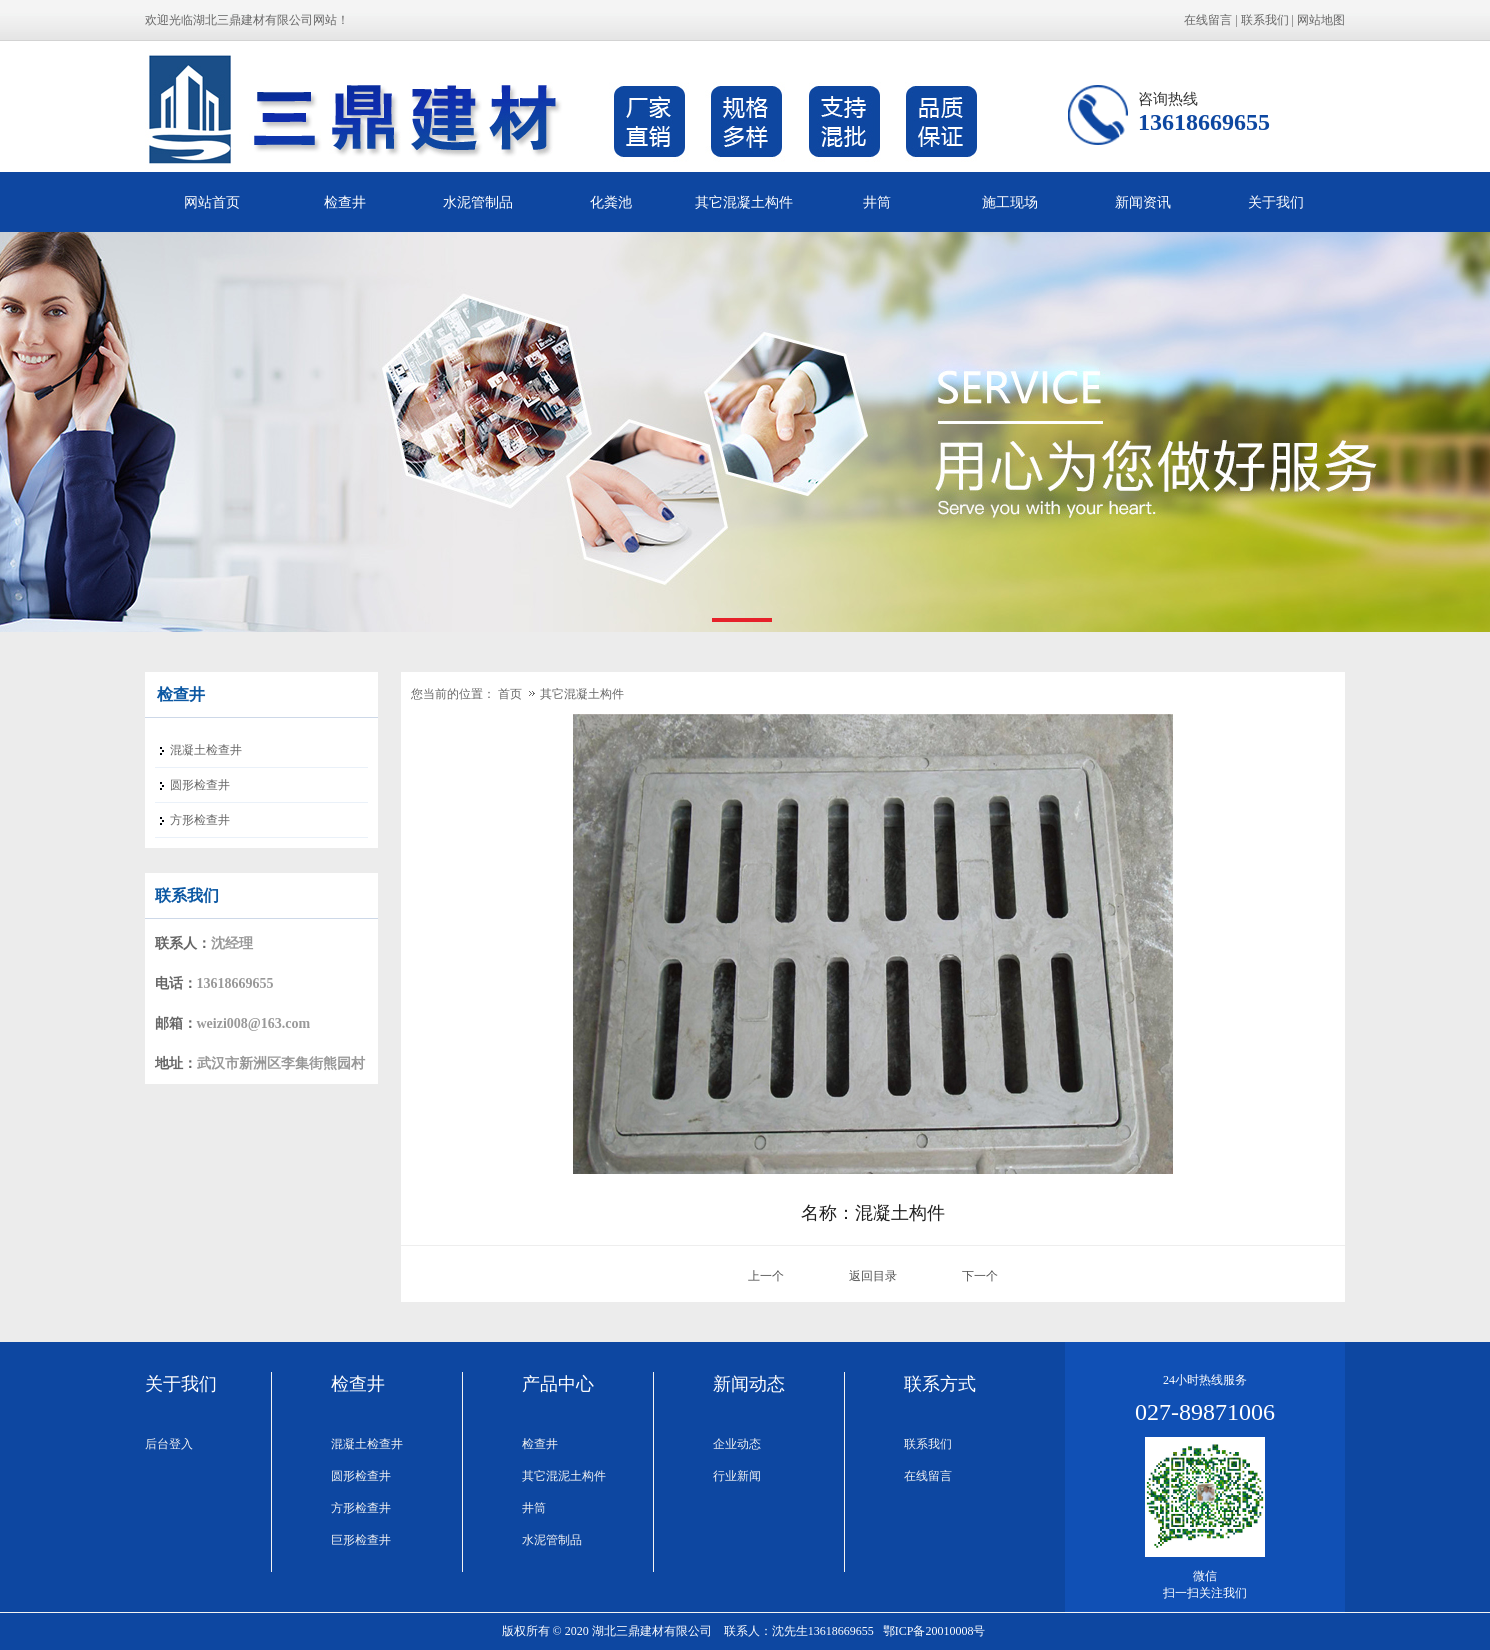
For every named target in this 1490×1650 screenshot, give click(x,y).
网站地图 (1321, 20)
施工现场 (1010, 202)
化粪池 (611, 202)
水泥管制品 (478, 202)
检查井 (345, 202)
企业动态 (737, 1444)
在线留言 (1208, 20)
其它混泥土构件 (564, 1476)
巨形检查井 (361, 1540)
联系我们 (1265, 20)
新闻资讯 (1143, 202)
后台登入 (169, 1444)
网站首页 (212, 202)
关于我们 (1276, 202)
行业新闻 (737, 1476)
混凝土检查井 (367, 1444)
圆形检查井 (361, 1476)
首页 (510, 694)
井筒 (877, 202)
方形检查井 (361, 1508)
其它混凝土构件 (744, 202)
